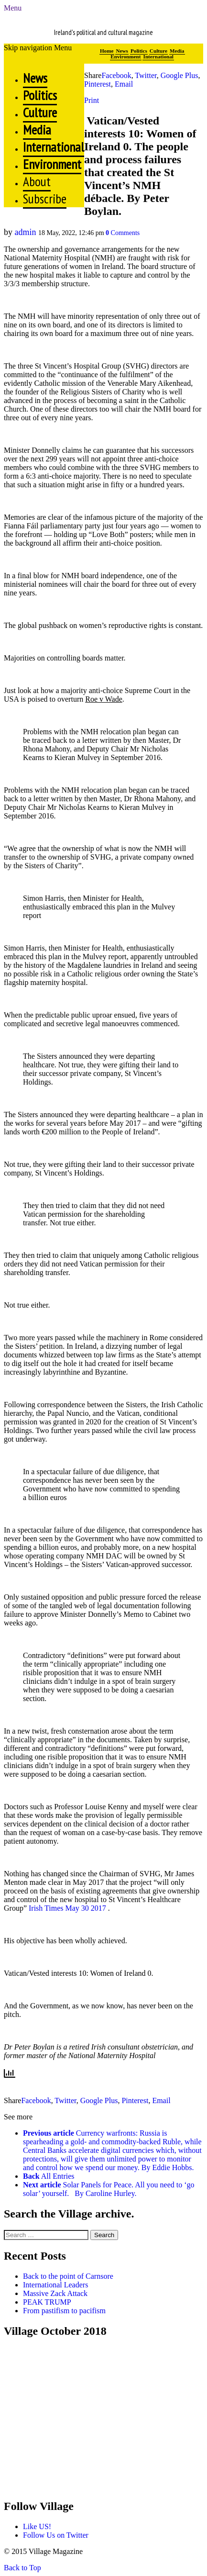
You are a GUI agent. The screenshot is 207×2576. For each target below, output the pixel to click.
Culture (158, 51)
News (122, 51)
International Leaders (55, 2285)
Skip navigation (28, 48)
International (158, 56)
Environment (125, 56)
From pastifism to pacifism (64, 2311)
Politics (139, 51)
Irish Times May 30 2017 (67, 1908)
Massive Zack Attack (55, 2293)
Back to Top (22, 2568)
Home (107, 51)
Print (91, 100)
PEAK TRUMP (47, 2302)
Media (177, 51)
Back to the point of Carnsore (68, 2276)
